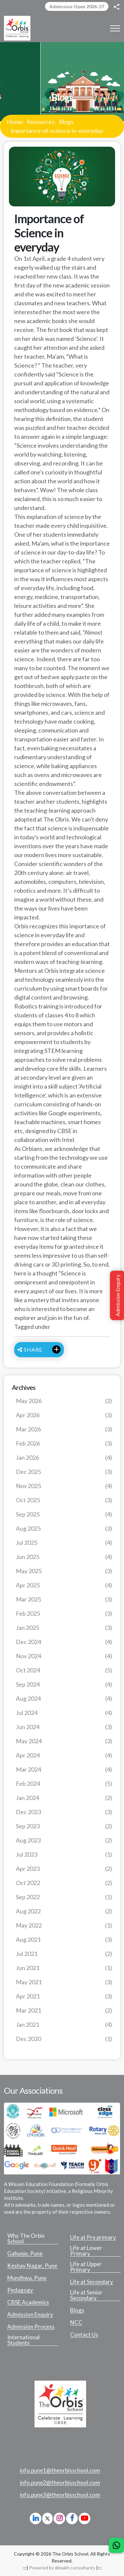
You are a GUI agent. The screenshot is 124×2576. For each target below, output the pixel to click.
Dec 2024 (64, 1641)
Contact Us (84, 2335)
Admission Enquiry (30, 2315)
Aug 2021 (64, 1939)
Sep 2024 (64, 1684)
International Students (23, 2340)
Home (14, 121)
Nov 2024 (64, 1656)
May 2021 (64, 1982)
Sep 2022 (64, 1897)
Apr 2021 (64, 1996)
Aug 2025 (64, 1528)
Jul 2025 (64, 1542)
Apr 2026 (64, 1415)
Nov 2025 (64, 1486)
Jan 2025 (64, 1627)
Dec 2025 (64, 1471)
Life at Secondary (91, 2282)
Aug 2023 (64, 1840)
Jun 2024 (64, 1726)
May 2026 (64, 1400)
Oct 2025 (64, 1500)
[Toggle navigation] (115, 28)
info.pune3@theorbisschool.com (60, 2495)
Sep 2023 (64, 1826)
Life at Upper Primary (86, 2267)
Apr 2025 (64, 1585)
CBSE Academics (28, 2302)
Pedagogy (20, 2290)
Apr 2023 (64, 1868)
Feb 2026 (64, 1443)
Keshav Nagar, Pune (32, 2266)
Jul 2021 (64, 1953)
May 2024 (64, 1741)
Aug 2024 (64, 1698)
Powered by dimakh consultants (62, 2567)
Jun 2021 (64, 1967)
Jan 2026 (64, 1457)
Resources (41, 121)
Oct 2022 (64, 1882)
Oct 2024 (64, 1670)
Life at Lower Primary (86, 2251)
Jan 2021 (64, 2024)
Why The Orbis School (26, 2238)
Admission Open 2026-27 (76, 6)
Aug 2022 (64, 1911)
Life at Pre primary (93, 2237)
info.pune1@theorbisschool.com (60, 2470)
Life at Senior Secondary (86, 2295)
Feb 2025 (64, 1613)
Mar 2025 (64, 1599)
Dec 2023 (64, 1812)
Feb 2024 (64, 1783)
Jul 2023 (64, 1854)
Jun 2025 (64, 1556)
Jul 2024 (64, 1712)
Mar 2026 (64, 1429)
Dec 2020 (64, 2038)
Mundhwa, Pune (27, 2278)
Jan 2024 (64, 1797)
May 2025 (64, 1571)
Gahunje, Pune (25, 2254)
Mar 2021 (64, 2010)
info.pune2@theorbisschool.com (60, 2483)
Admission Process (31, 2327)
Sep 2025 (64, 1514)
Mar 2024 (64, 1769)
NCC (76, 2322)
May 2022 (64, 1925)
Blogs (66, 121)
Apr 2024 (64, 1755)
